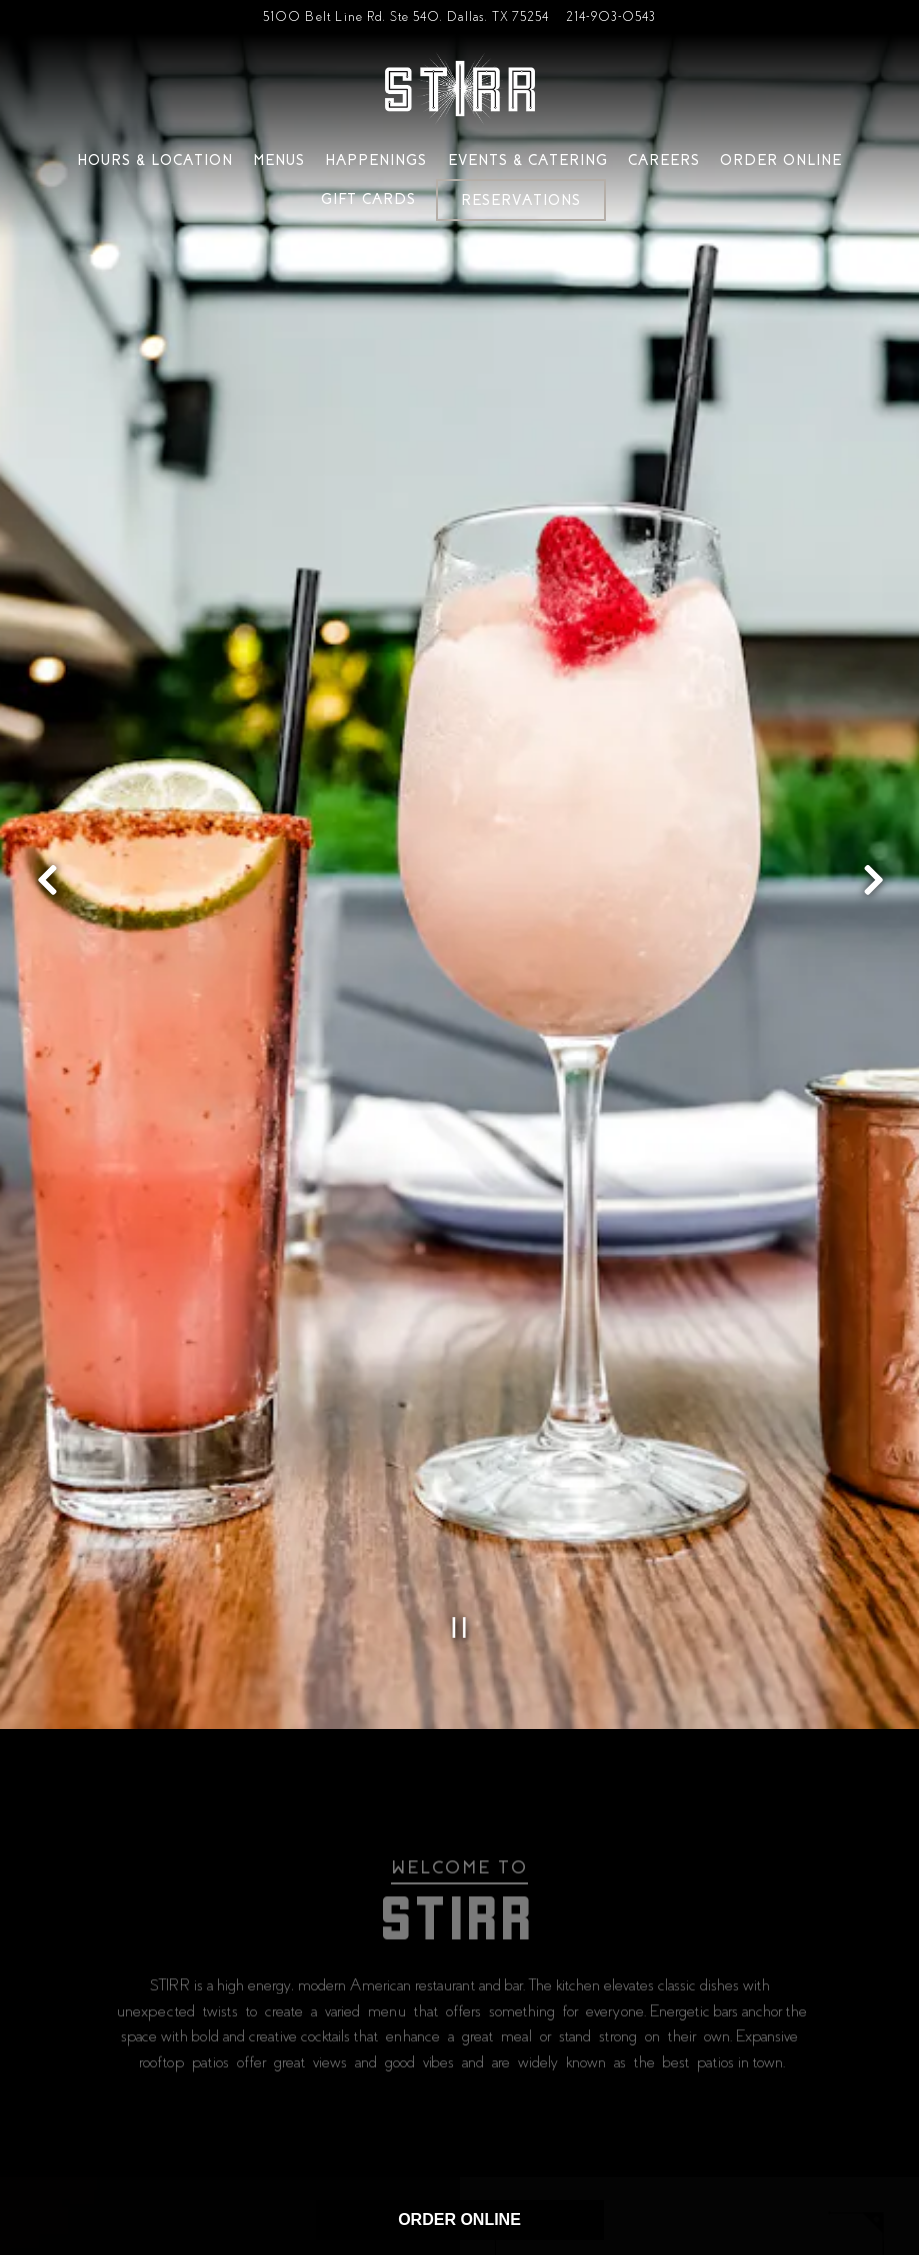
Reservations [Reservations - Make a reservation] (521, 200)
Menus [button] (279, 160)
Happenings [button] (376, 160)
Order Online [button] (781, 160)
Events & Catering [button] (528, 160)
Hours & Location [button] (155, 160)
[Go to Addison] (406, 17)
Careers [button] (664, 160)
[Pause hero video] (460, 1537)
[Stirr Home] (460, 87)
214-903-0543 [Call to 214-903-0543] (611, 17)
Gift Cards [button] (368, 199)
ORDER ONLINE (459, 2219)
